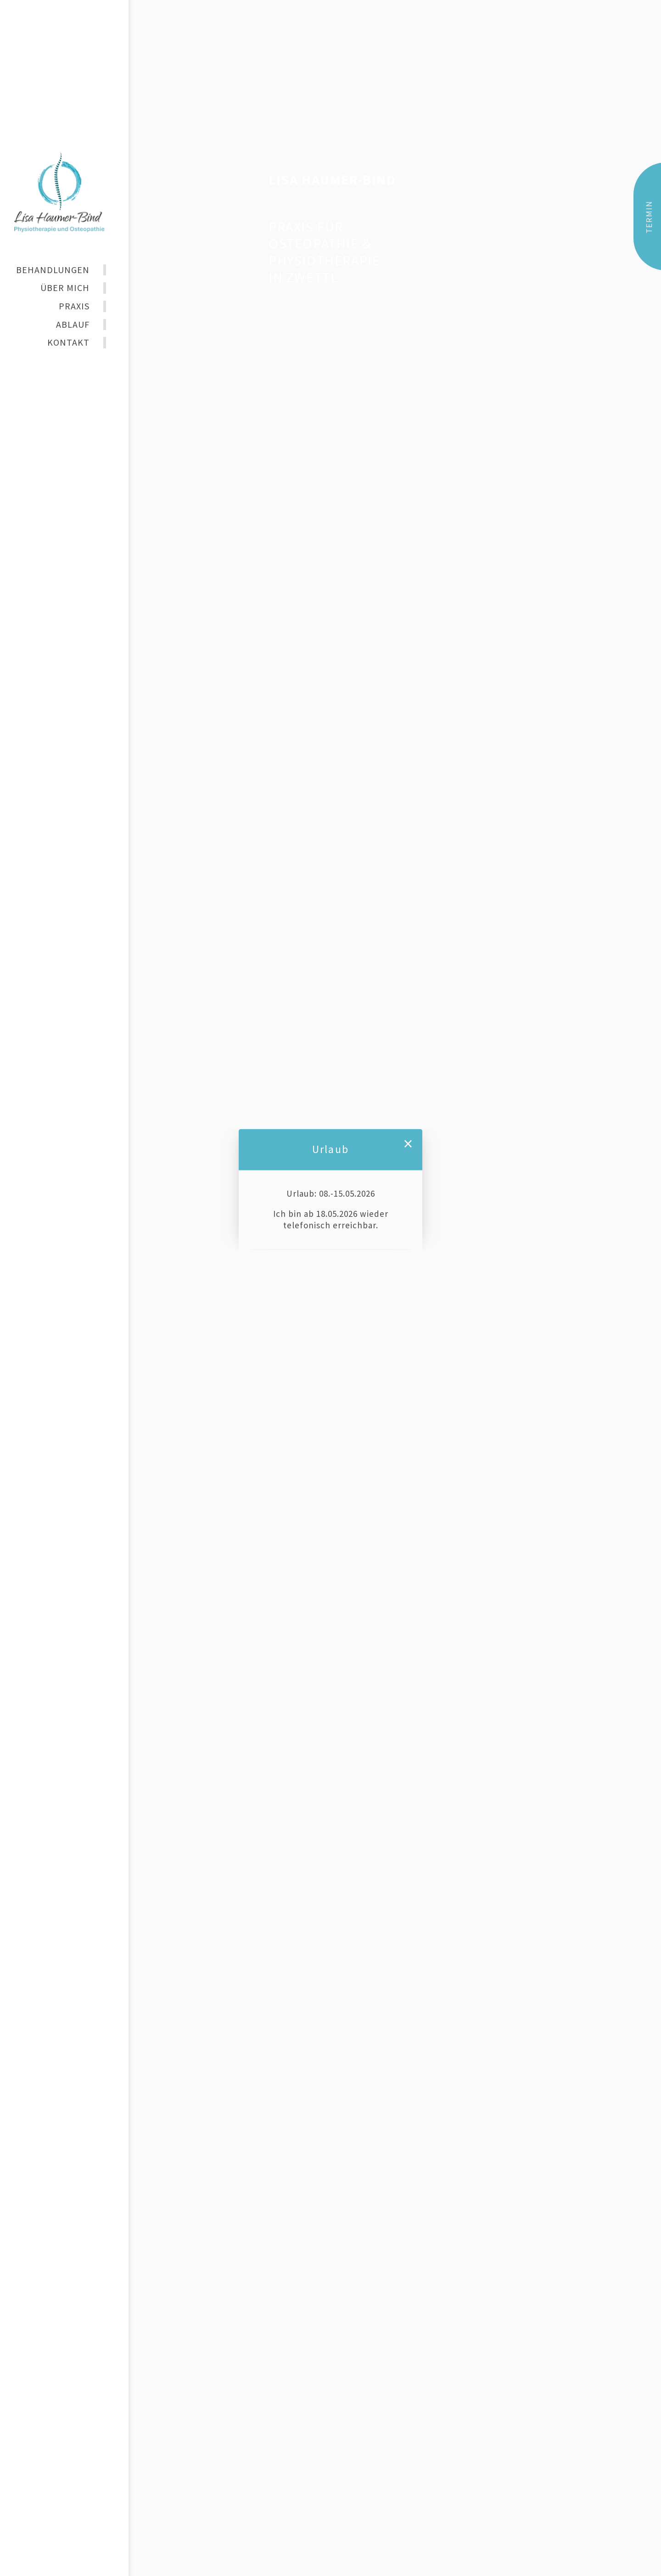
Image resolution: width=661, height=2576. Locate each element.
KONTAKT (68, 342)
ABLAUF (73, 324)
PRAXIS (74, 306)
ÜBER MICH (65, 287)
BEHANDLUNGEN (53, 269)
